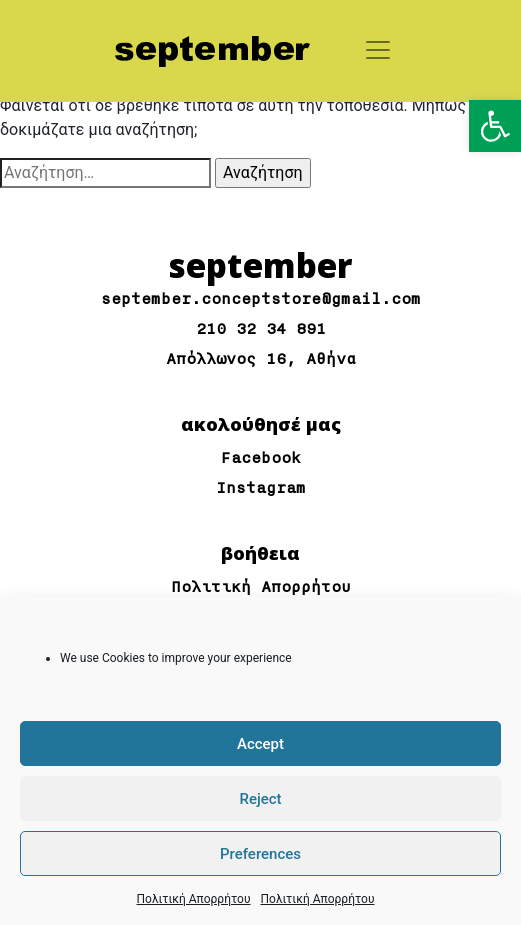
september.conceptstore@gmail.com (261, 299)
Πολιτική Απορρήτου (194, 899)
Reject (260, 799)
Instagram (261, 488)
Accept (260, 744)
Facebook (261, 458)
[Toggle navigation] (378, 50)
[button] (495, 126)
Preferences (260, 854)
